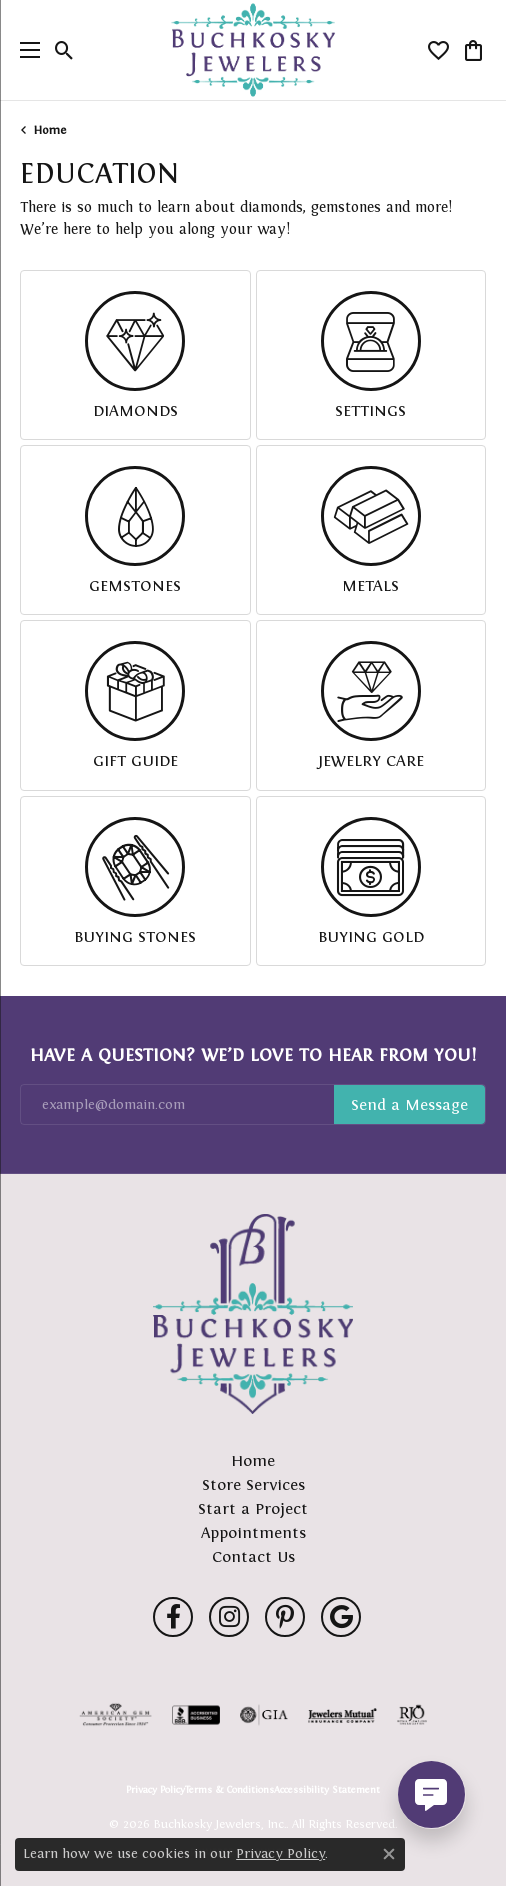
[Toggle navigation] (25, 50)
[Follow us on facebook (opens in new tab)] (173, 1617)
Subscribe (409, 1105)
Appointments (253, 1532)
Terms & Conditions (229, 1790)
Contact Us (253, 1556)
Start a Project (253, 1508)
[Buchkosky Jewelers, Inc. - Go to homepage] (253, 1314)
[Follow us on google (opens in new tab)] (341, 1617)
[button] (64, 50)
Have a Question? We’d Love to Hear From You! (253, 1055)
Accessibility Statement (327, 1790)
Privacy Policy (155, 1790)
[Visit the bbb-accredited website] (196, 1715)
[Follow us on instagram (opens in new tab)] (229, 1617)
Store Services (253, 1484)
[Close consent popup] (389, 1854)
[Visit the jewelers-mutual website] (342, 1715)
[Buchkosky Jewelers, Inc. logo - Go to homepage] (253, 50)
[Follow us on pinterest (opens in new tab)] (285, 1617)
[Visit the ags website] (116, 1715)
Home (50, 130)
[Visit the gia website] (264, 1715)
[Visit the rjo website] (412, 1715)
